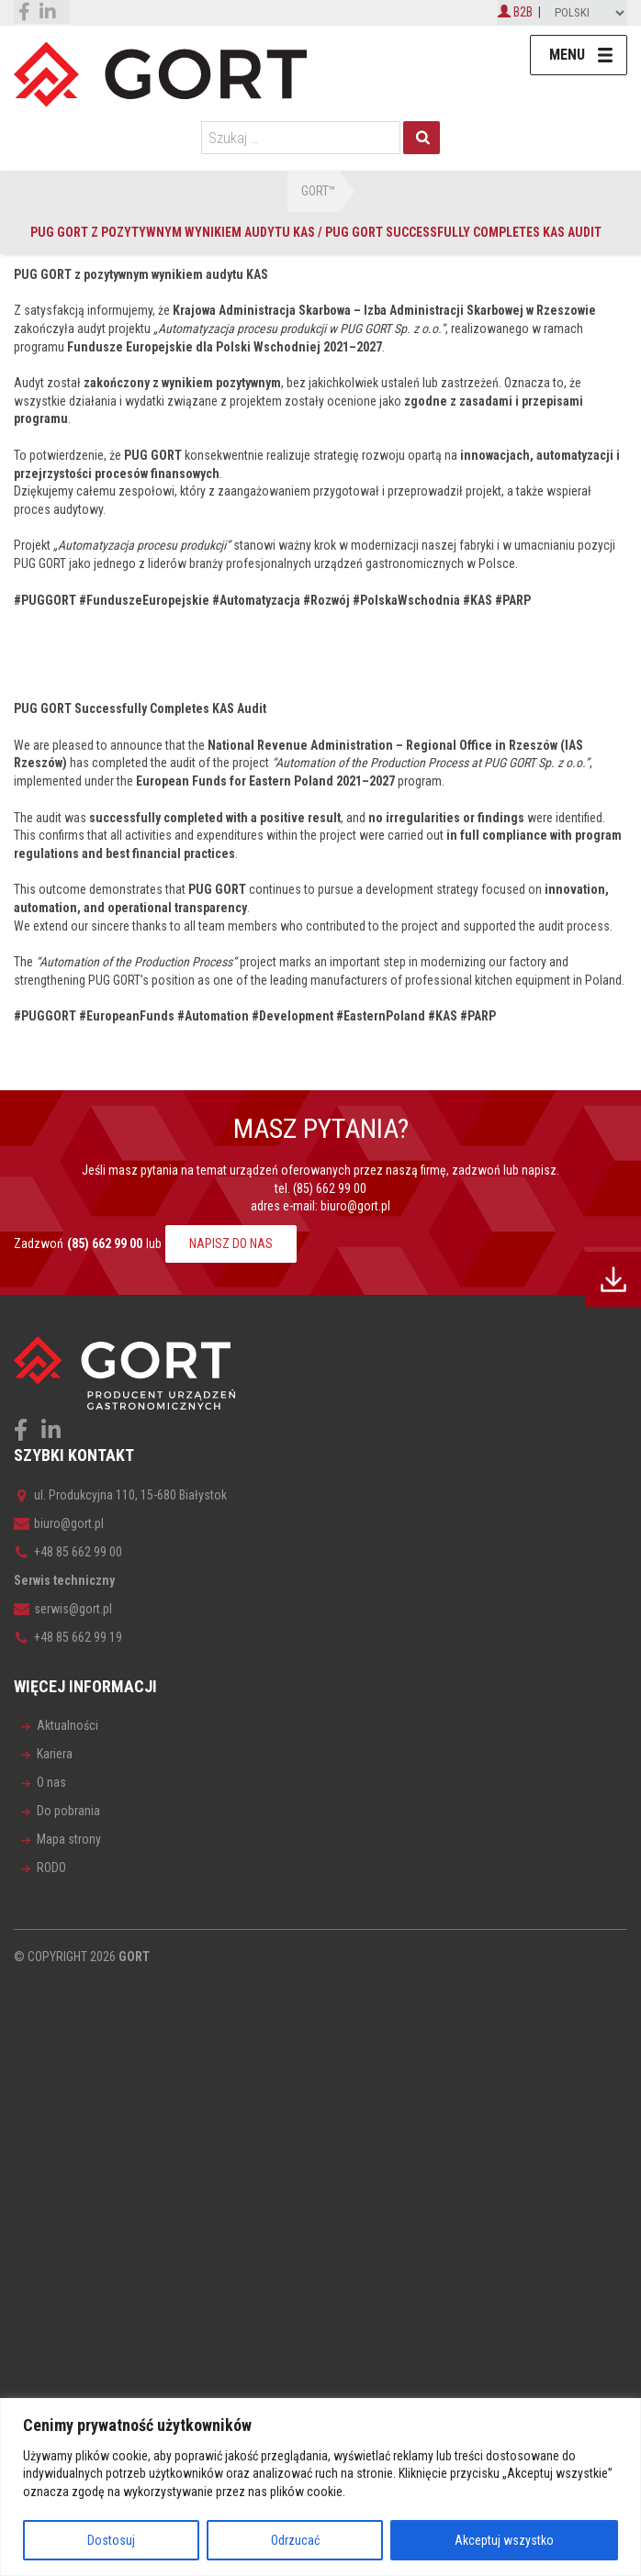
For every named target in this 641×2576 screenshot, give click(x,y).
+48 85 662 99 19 (68, 1637)
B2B (515, 12)
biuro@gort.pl (355, 1206)
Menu (567, 54)
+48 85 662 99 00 (68, 1551)
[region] (320, 2487)
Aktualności (67, 1725)
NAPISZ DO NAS (231, 1243)
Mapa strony (69, 1839)
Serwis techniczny (64, 1580)
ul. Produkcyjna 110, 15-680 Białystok (120, 1495)
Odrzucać (295, 2540)
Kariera (55, 1753)
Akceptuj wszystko (504, 2540)
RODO (51, 1867)
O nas (51, 1782)
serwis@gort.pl (63, 1608)
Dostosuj (111, 2540)
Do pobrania (68, 1810)
